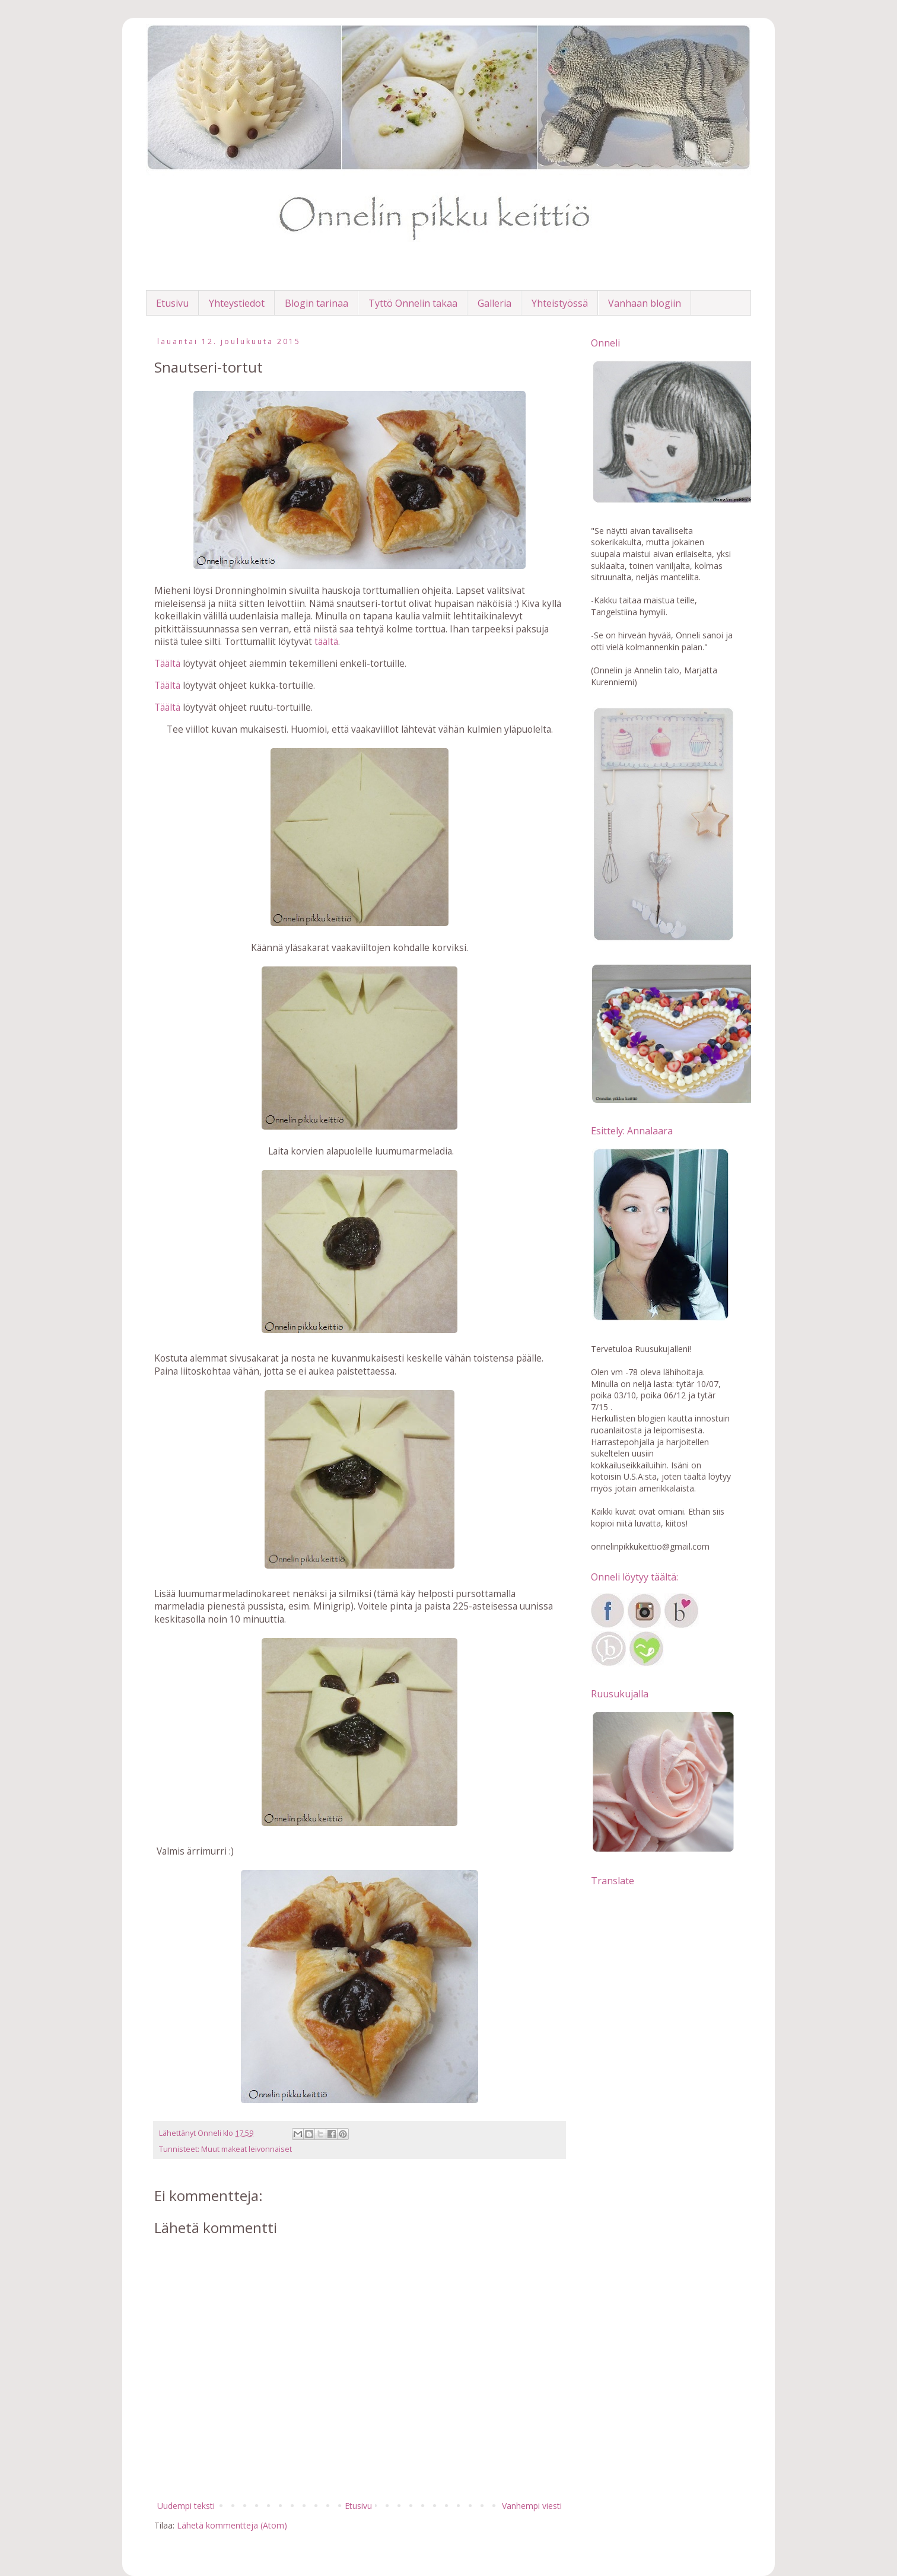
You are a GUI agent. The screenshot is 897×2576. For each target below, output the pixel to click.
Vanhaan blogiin (644, 303)
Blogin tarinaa (316, 303)
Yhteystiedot (237, 303)
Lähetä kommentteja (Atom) (232, 2525)
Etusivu (172, 303)
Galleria (494, 303)
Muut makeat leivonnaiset (246, 2149)
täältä (326, 641)
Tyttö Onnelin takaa (412, 303)
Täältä (167, 663)
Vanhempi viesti (532, 2505)
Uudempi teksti (186, 2505)
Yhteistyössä (560, 303)
